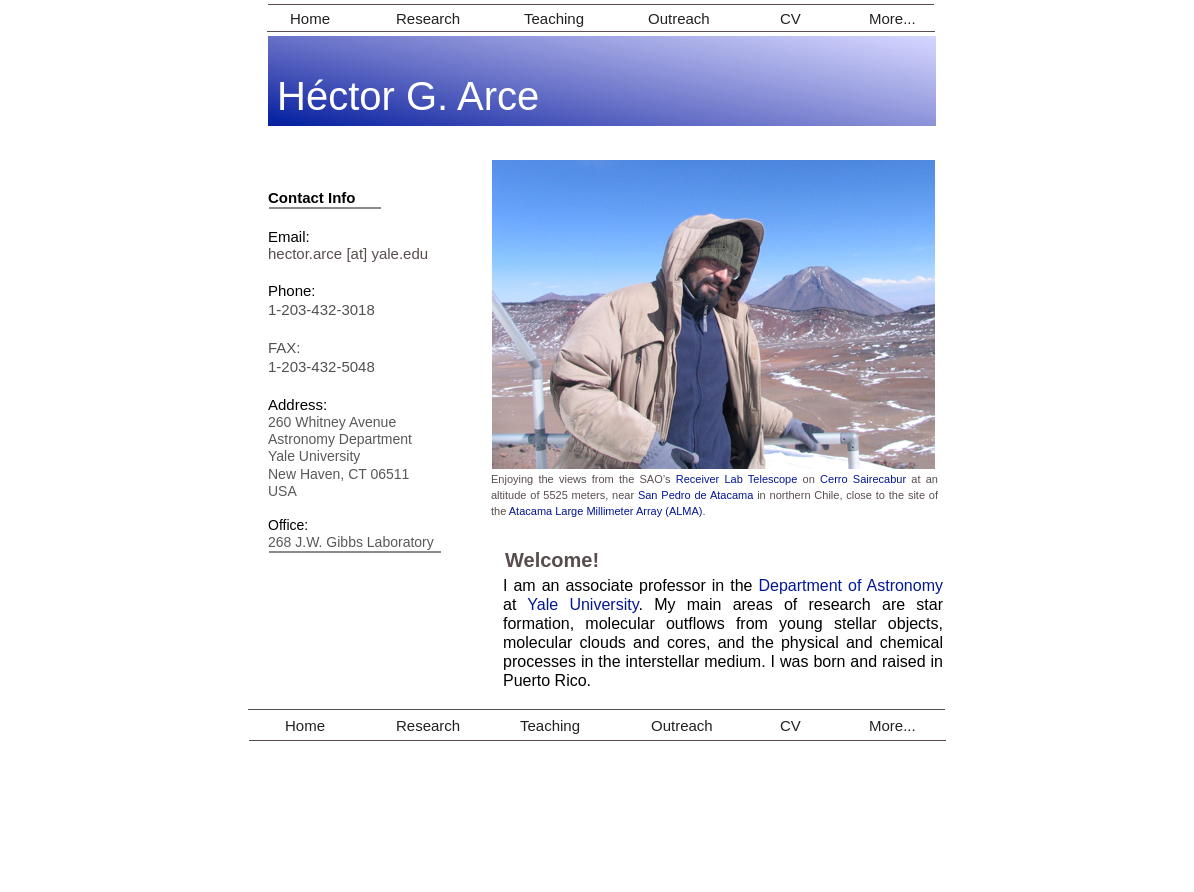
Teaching (554, 18)
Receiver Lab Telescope (737, 479)
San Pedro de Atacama (695, 495)
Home (310, 18)
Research (428, 18)
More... (892, 18)
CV (790, 18)
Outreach (679, 18)
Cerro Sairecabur (863, 479)
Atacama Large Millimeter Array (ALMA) (606, 511)
